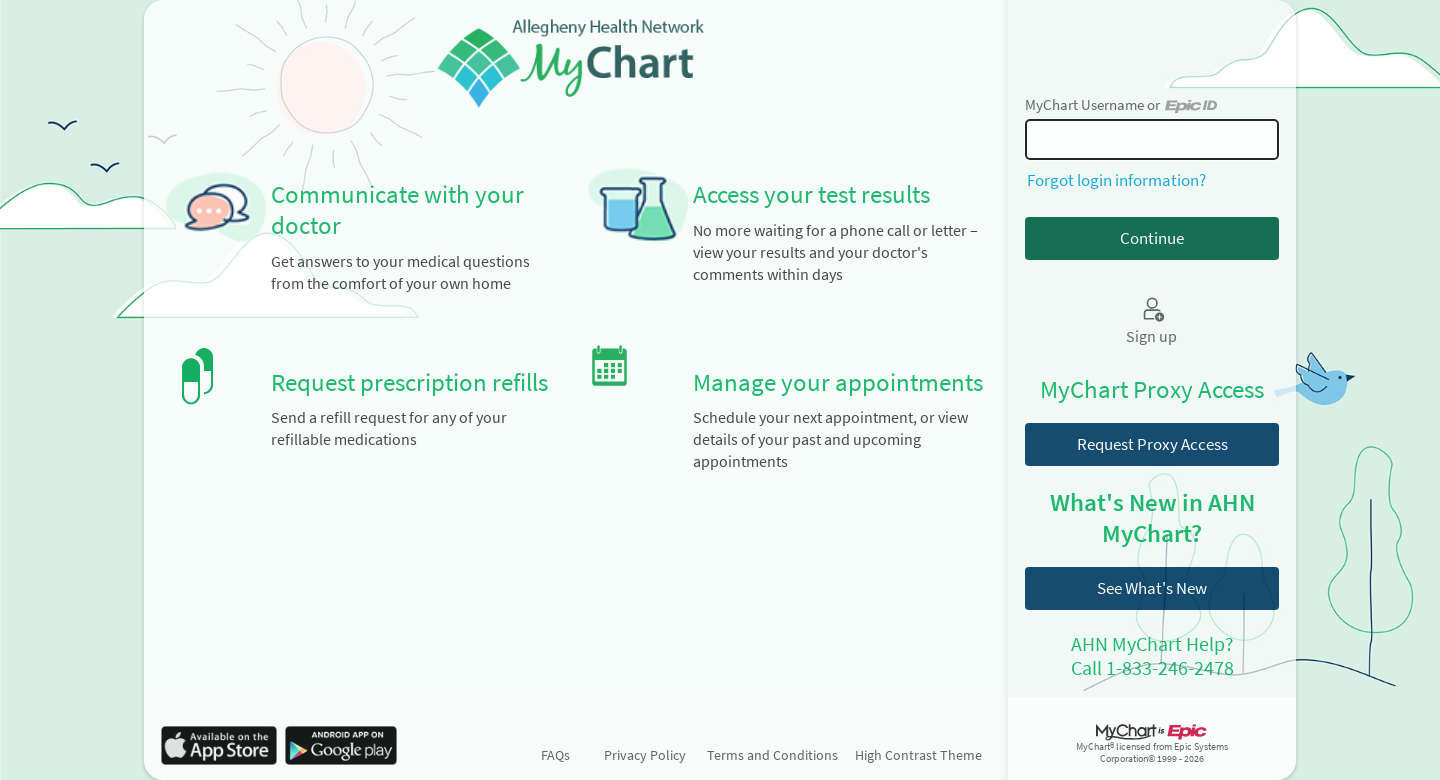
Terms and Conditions (772, 755)
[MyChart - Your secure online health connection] (576, 61)
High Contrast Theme (918, 755)
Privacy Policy (645, 755)
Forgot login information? (1116, 180)
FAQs (555, 755)
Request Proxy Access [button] (1152, 444)
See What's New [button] (1152, 588)
